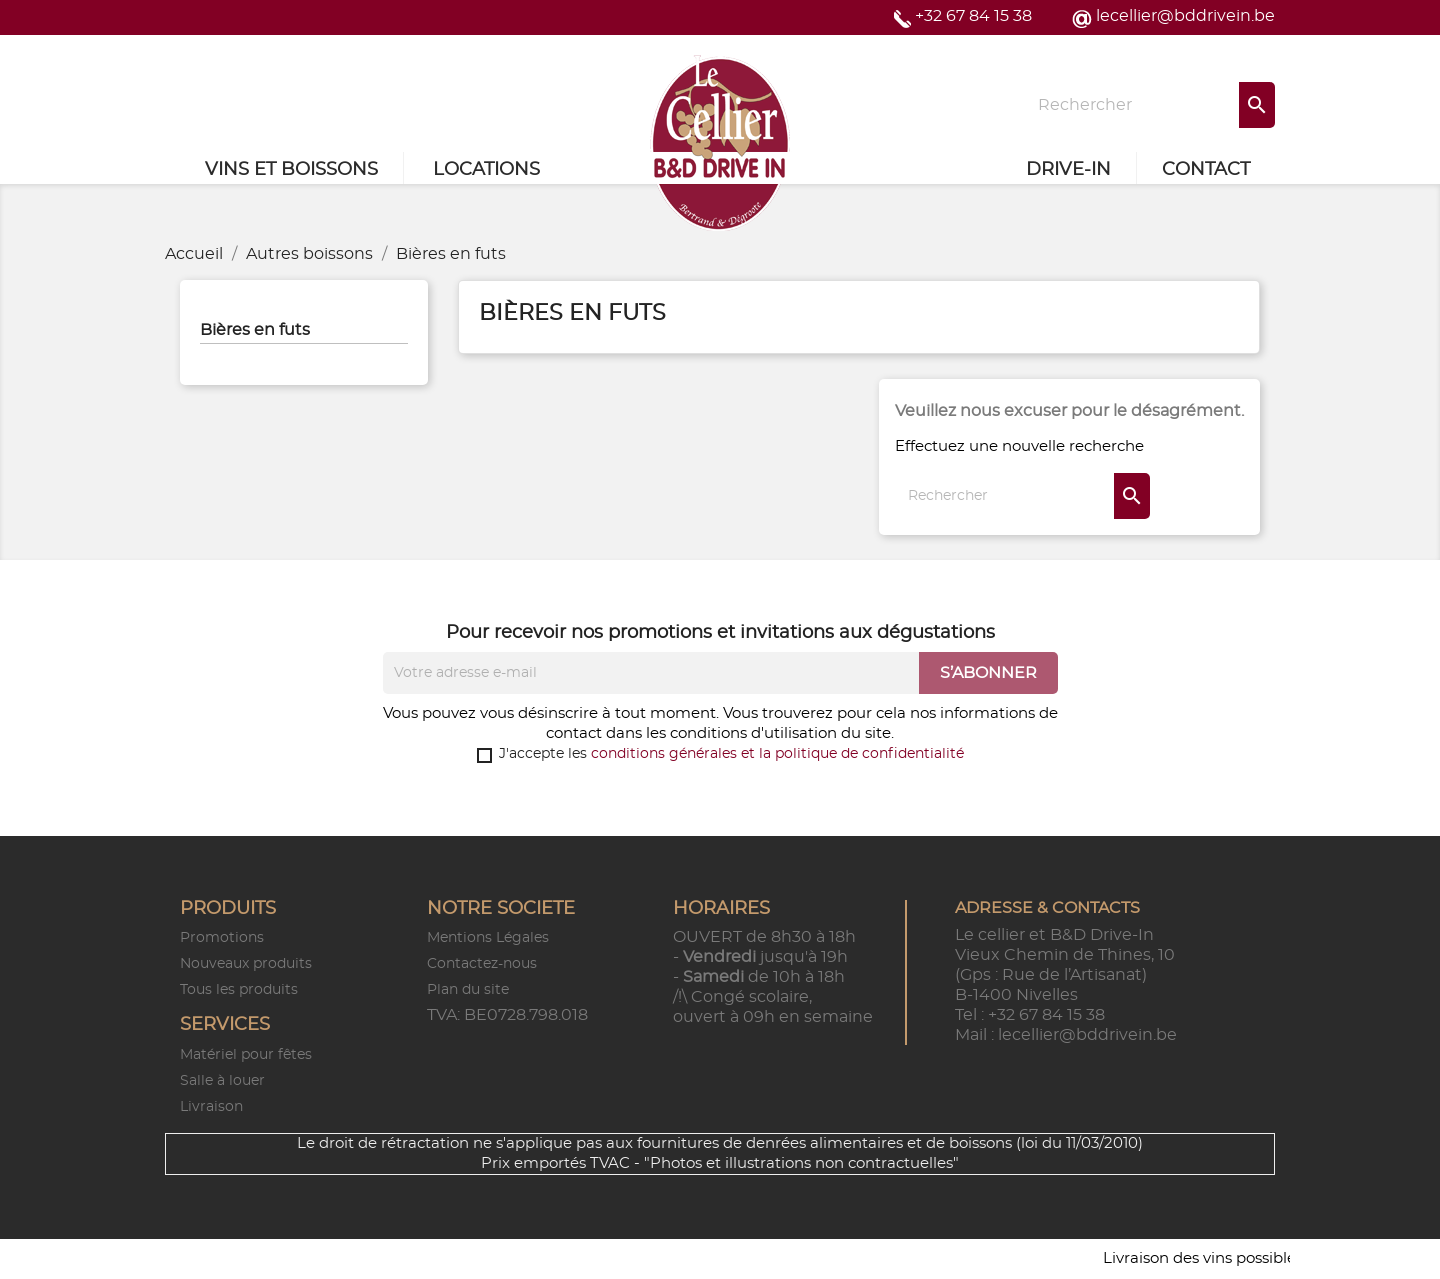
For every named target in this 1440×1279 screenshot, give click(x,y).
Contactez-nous (482, 964)
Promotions (222, 938)
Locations (486, 170)
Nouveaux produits (246, 964)
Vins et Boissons (291, 170)
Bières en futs (255, 330)
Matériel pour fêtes (246, 1055)
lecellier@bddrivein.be (1185, 16)
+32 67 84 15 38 (973, 16)
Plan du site (468, 990)
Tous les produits (239, 990)
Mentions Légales (488, 938)
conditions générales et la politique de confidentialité (777, 754)
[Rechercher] (1150, 105)
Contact (1206, 170)
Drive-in (1068, 170)
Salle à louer (222, 1081)
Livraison (211, 1107)
